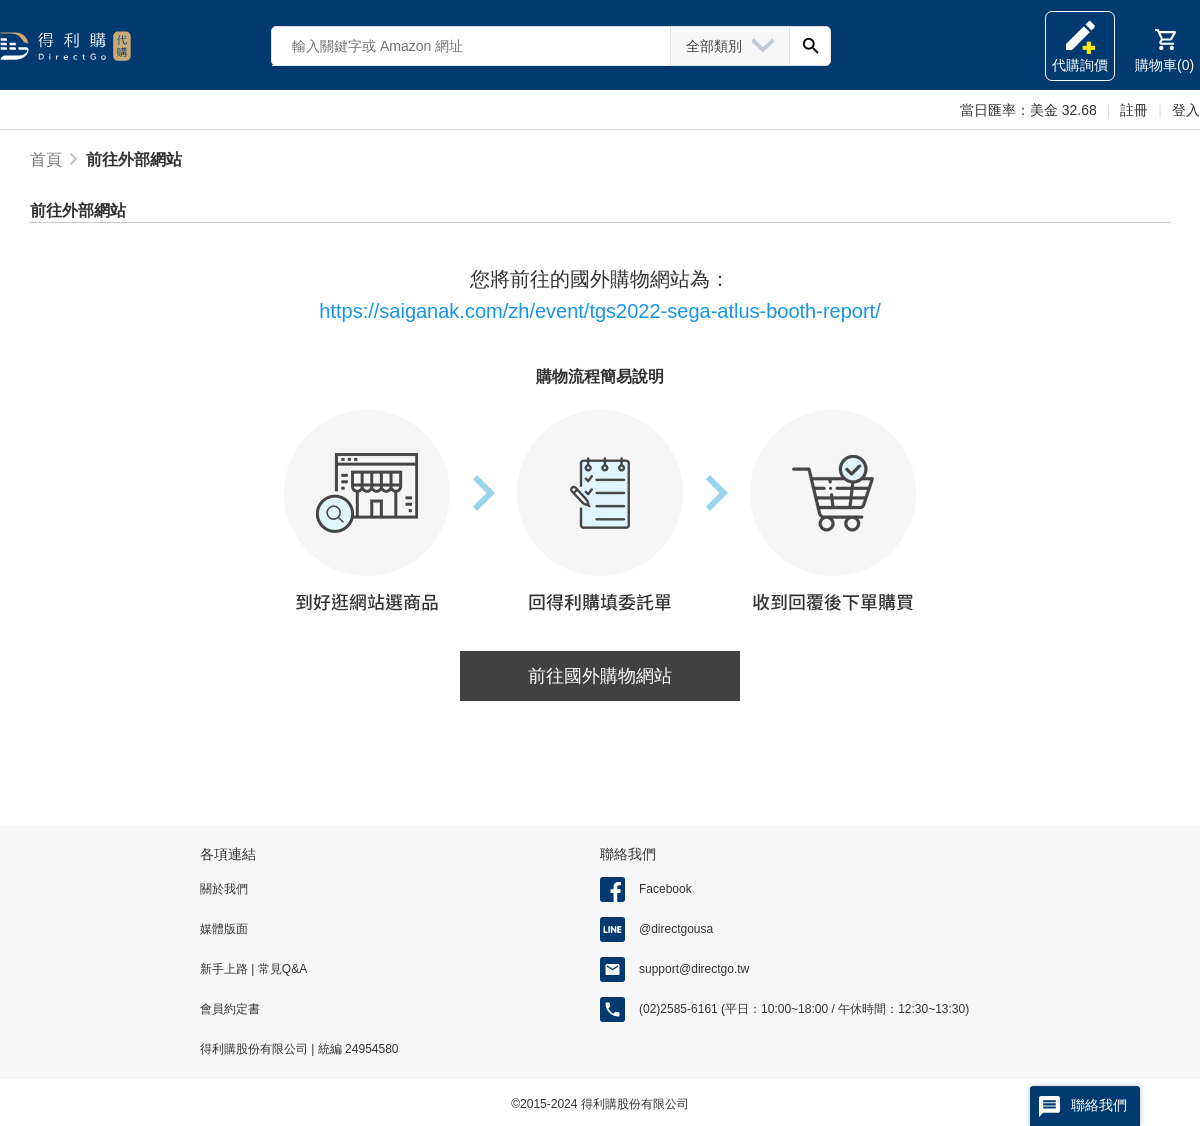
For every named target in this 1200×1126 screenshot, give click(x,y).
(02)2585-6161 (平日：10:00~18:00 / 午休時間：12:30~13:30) (804, 1009)
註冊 (1134, 110)
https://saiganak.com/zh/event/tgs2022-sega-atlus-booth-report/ (599, 311)
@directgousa (676, 929)
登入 (1186, 110)
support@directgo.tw (694, 969)
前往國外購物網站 (600, 676)
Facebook (665, 889)
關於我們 (224, 889)
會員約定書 (230, 1009)
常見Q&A (280, 969)
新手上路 (225, 969)
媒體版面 (224, 929)
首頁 (46, 159)
